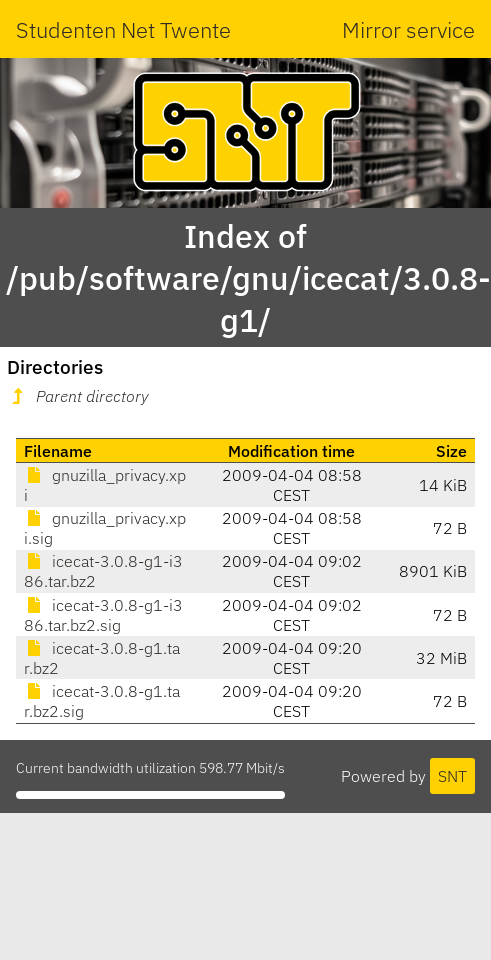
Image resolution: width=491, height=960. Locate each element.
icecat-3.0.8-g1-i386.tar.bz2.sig (103, 615)
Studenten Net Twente (123, 29)
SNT (452, 776)
